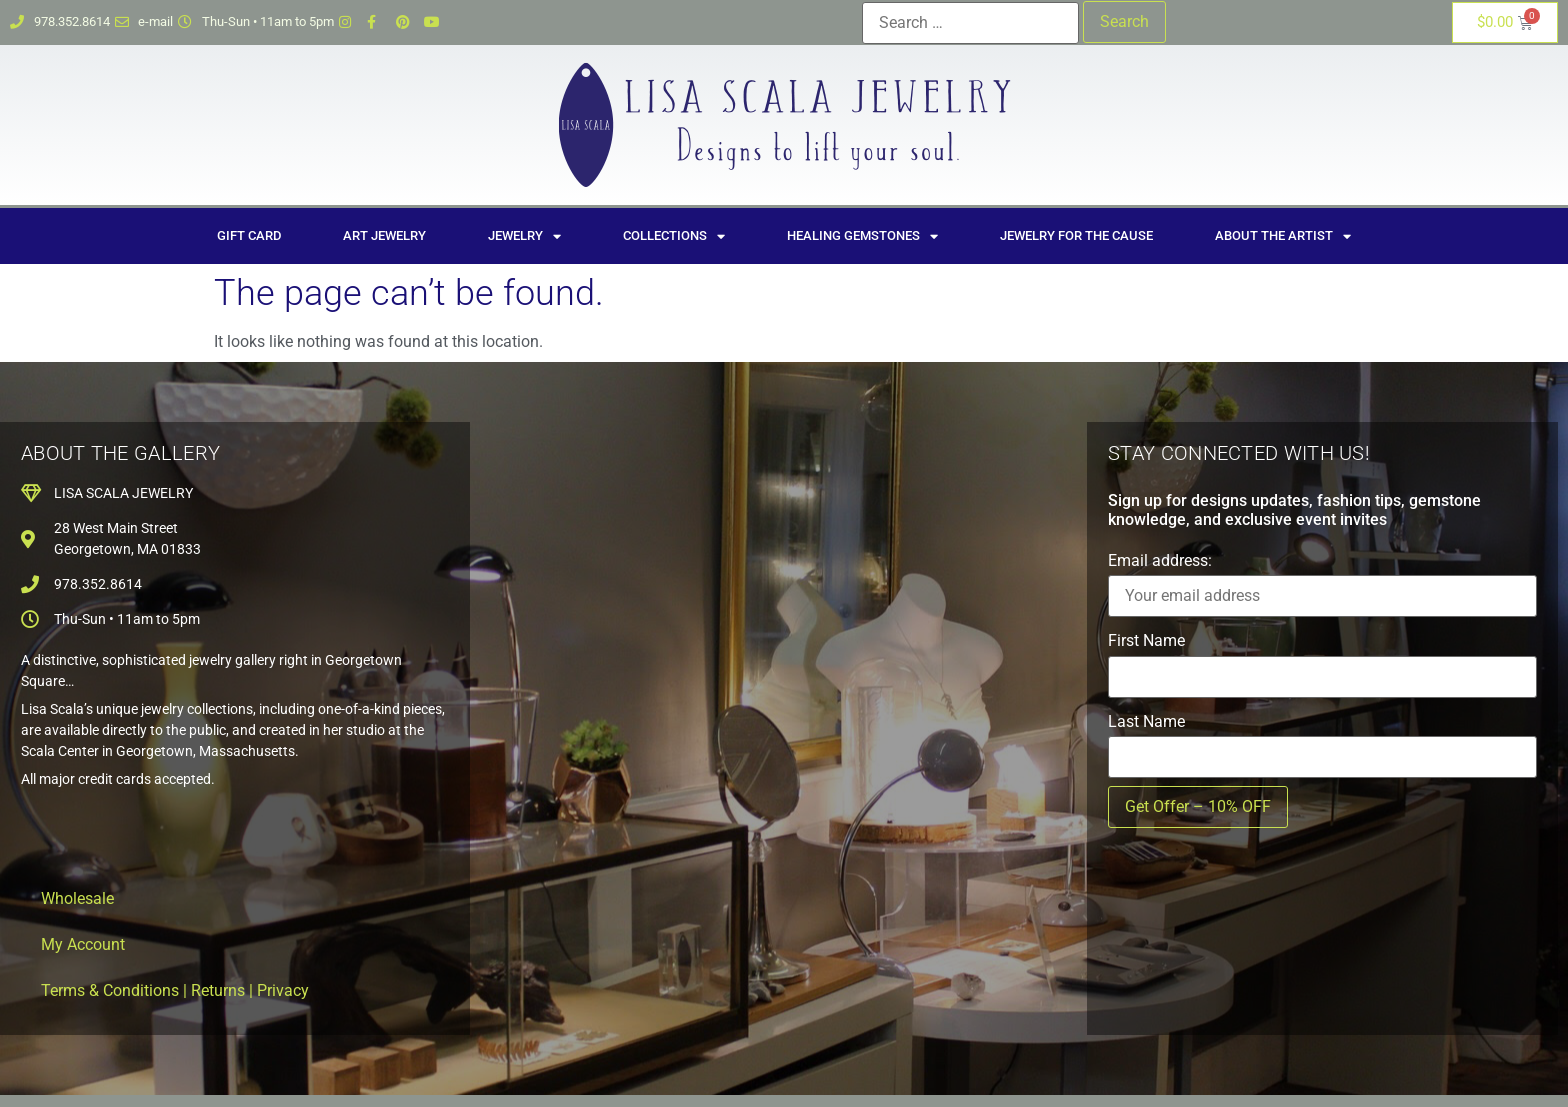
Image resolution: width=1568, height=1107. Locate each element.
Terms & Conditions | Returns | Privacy (175, 990)
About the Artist (1283, 236)
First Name (1146, 641)
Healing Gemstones (862, 236)
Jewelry (524, 236)
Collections (674, 236)
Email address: (1160, 561)
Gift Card (249, 235)
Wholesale (77, 898)
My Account (83, 944)
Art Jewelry (384, 235)
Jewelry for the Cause (1076, 235)
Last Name (1146, 722)
